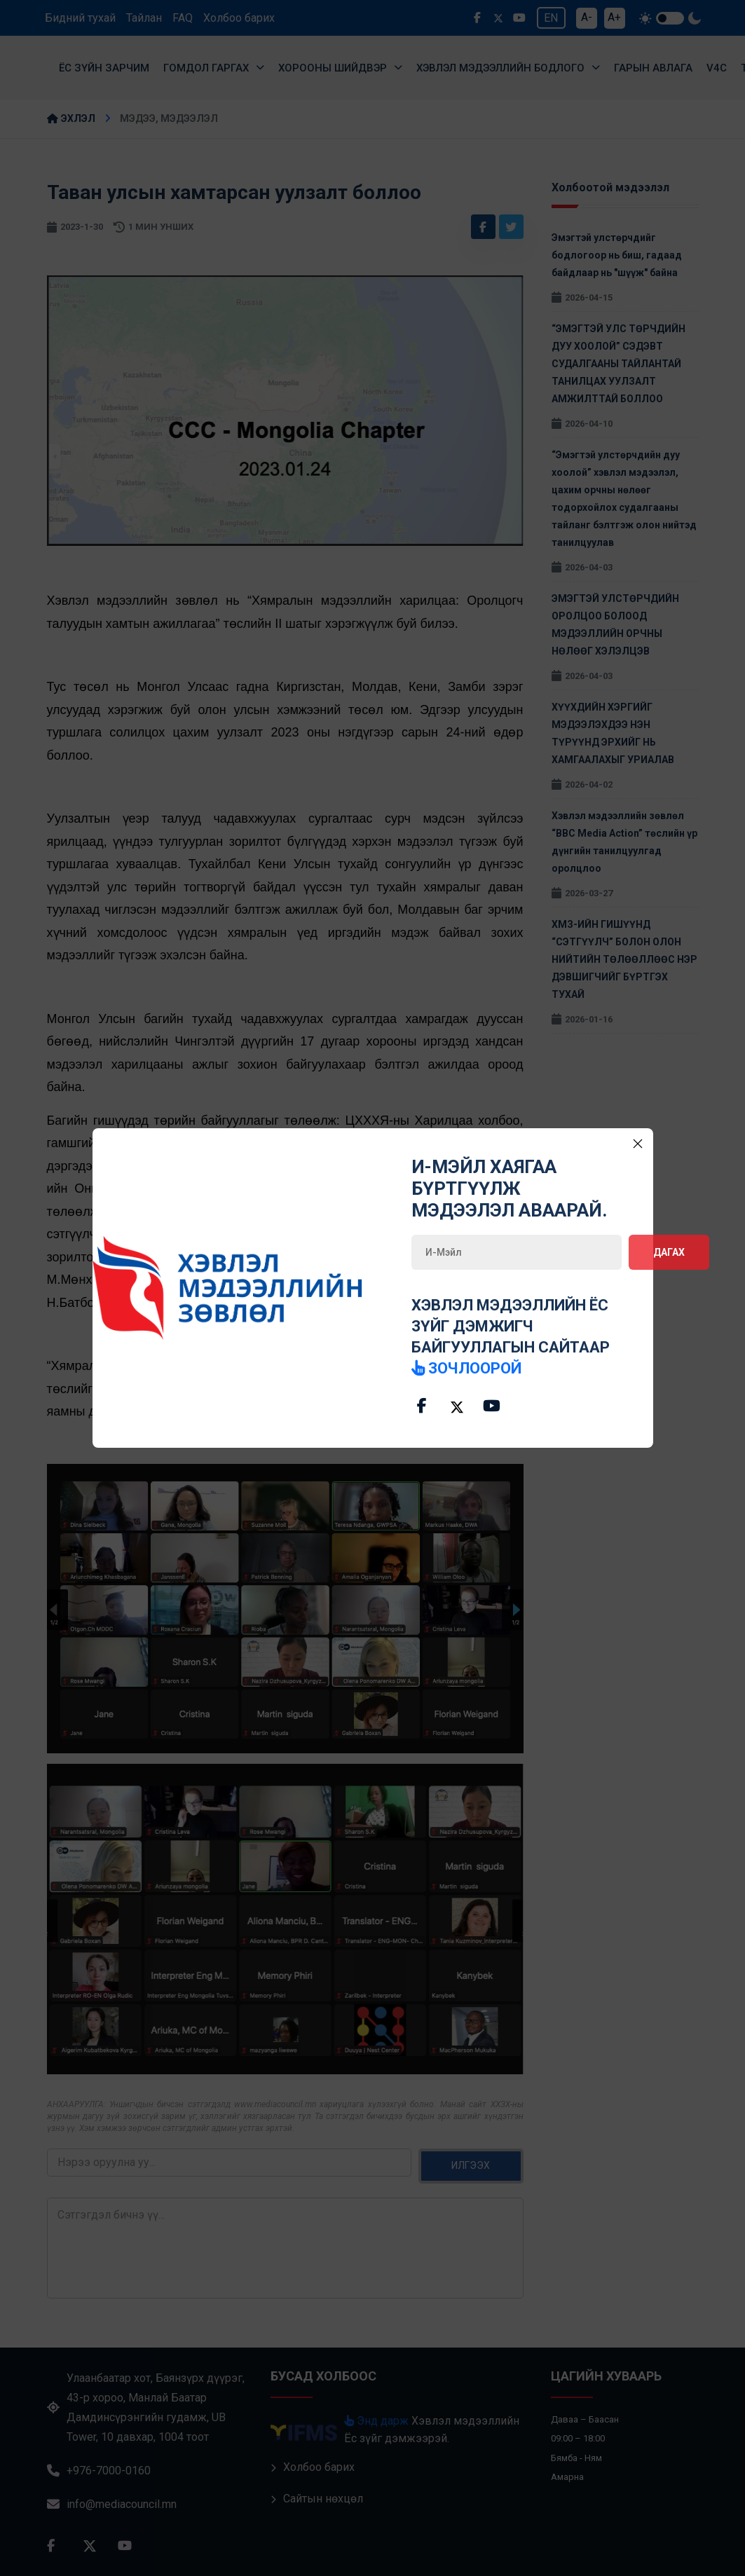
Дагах (669, 1252)
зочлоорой (466, 1368)
